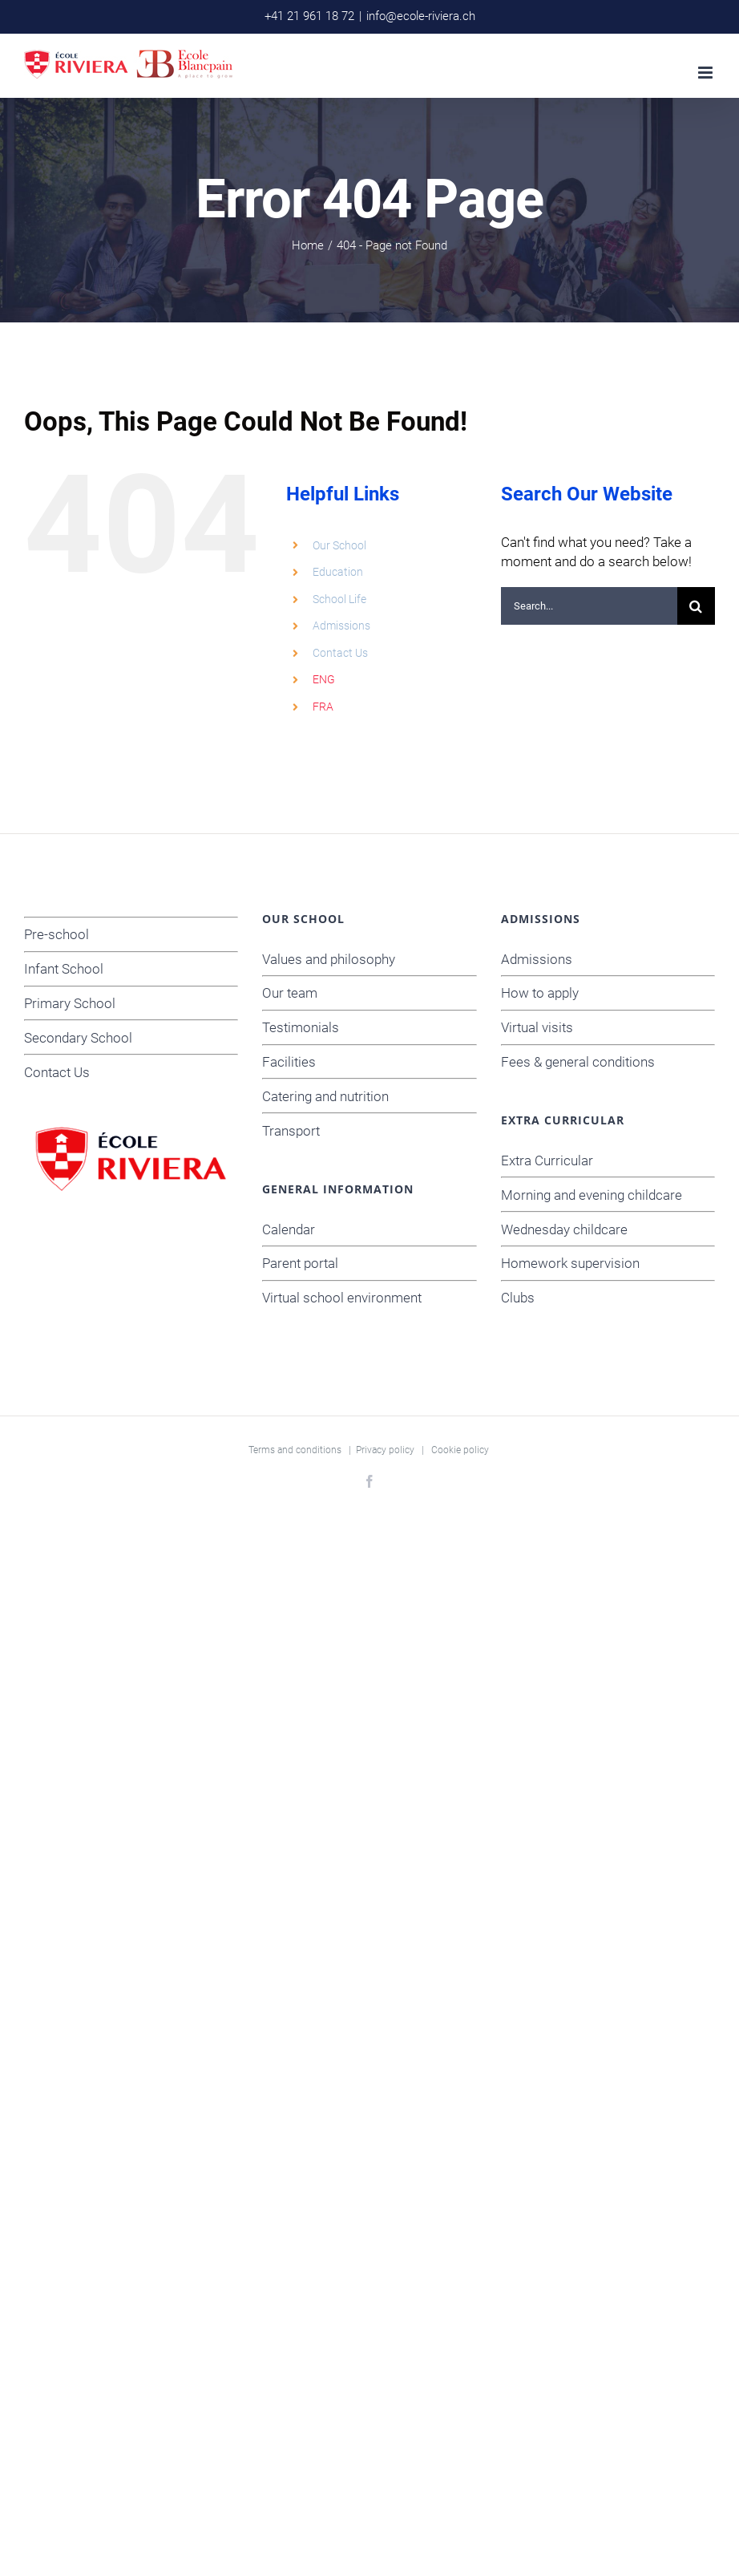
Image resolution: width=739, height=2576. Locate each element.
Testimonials (300, 1027)
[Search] (696, 606)
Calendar (288, 1229)
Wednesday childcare (564, 1229)
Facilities (289, 1062)
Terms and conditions (294, 1450)
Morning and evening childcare (591, 1195)
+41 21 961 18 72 (309, 16)
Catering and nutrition (325, 1096)
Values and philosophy (328, 959)
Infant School (63, 969)
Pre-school (56, 934)
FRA (323, 706)
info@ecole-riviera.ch (420, 16)
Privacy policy (385, 1450)
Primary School (69, 1003)
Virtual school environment (342, 1298)
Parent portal (300, 1263)
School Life (339, 599)
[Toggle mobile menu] (706, 72)
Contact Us (340, 652)
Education (338, 571)
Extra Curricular (547, 1160)
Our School (339, 545)
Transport (291, 1131)
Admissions (341, 625)
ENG (324, 679)
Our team (289, 993)
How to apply (540, 993)
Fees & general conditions (578, 1062)
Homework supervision (570, 1263)
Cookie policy (460, 1450)
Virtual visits (537, 1027)
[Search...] (589, 606)
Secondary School (78, 1038)
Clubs (518, 1298)
